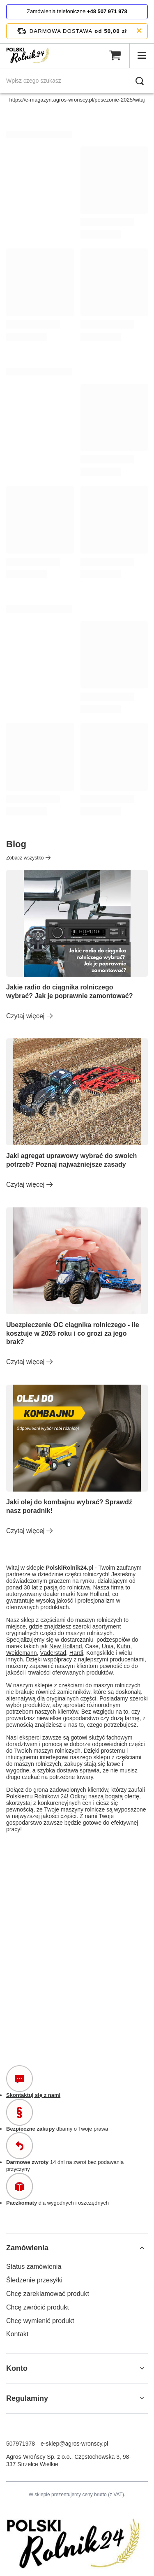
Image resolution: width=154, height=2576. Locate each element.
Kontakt (17, 2333)
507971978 (20, 2443)
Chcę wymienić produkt (40, 2320)
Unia (108, 1646)
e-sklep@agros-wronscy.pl (74, 2443)
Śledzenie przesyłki (34, 2280)
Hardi (76, 1652)
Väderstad (53, 1652)
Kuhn (123, 1646)
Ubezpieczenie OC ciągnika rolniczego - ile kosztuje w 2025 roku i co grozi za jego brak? (72, 1333)
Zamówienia (27, 2248)
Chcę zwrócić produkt (37, 2307)
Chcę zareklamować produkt (47, 2293)
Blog (16, 844)
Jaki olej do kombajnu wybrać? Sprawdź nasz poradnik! (69, 1506)
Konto (17, 2368)
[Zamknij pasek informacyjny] (139, 31)
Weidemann (21, 1652)
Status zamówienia (33, 2266)
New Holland (65, 1646)
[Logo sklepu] (29, 55)
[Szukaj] (139, 81)
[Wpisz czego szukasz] (77, 81)
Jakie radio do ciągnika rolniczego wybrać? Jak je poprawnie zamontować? (69, 991)
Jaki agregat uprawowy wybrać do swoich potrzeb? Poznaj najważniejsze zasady (71, 1160)
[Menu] (141, 55)
